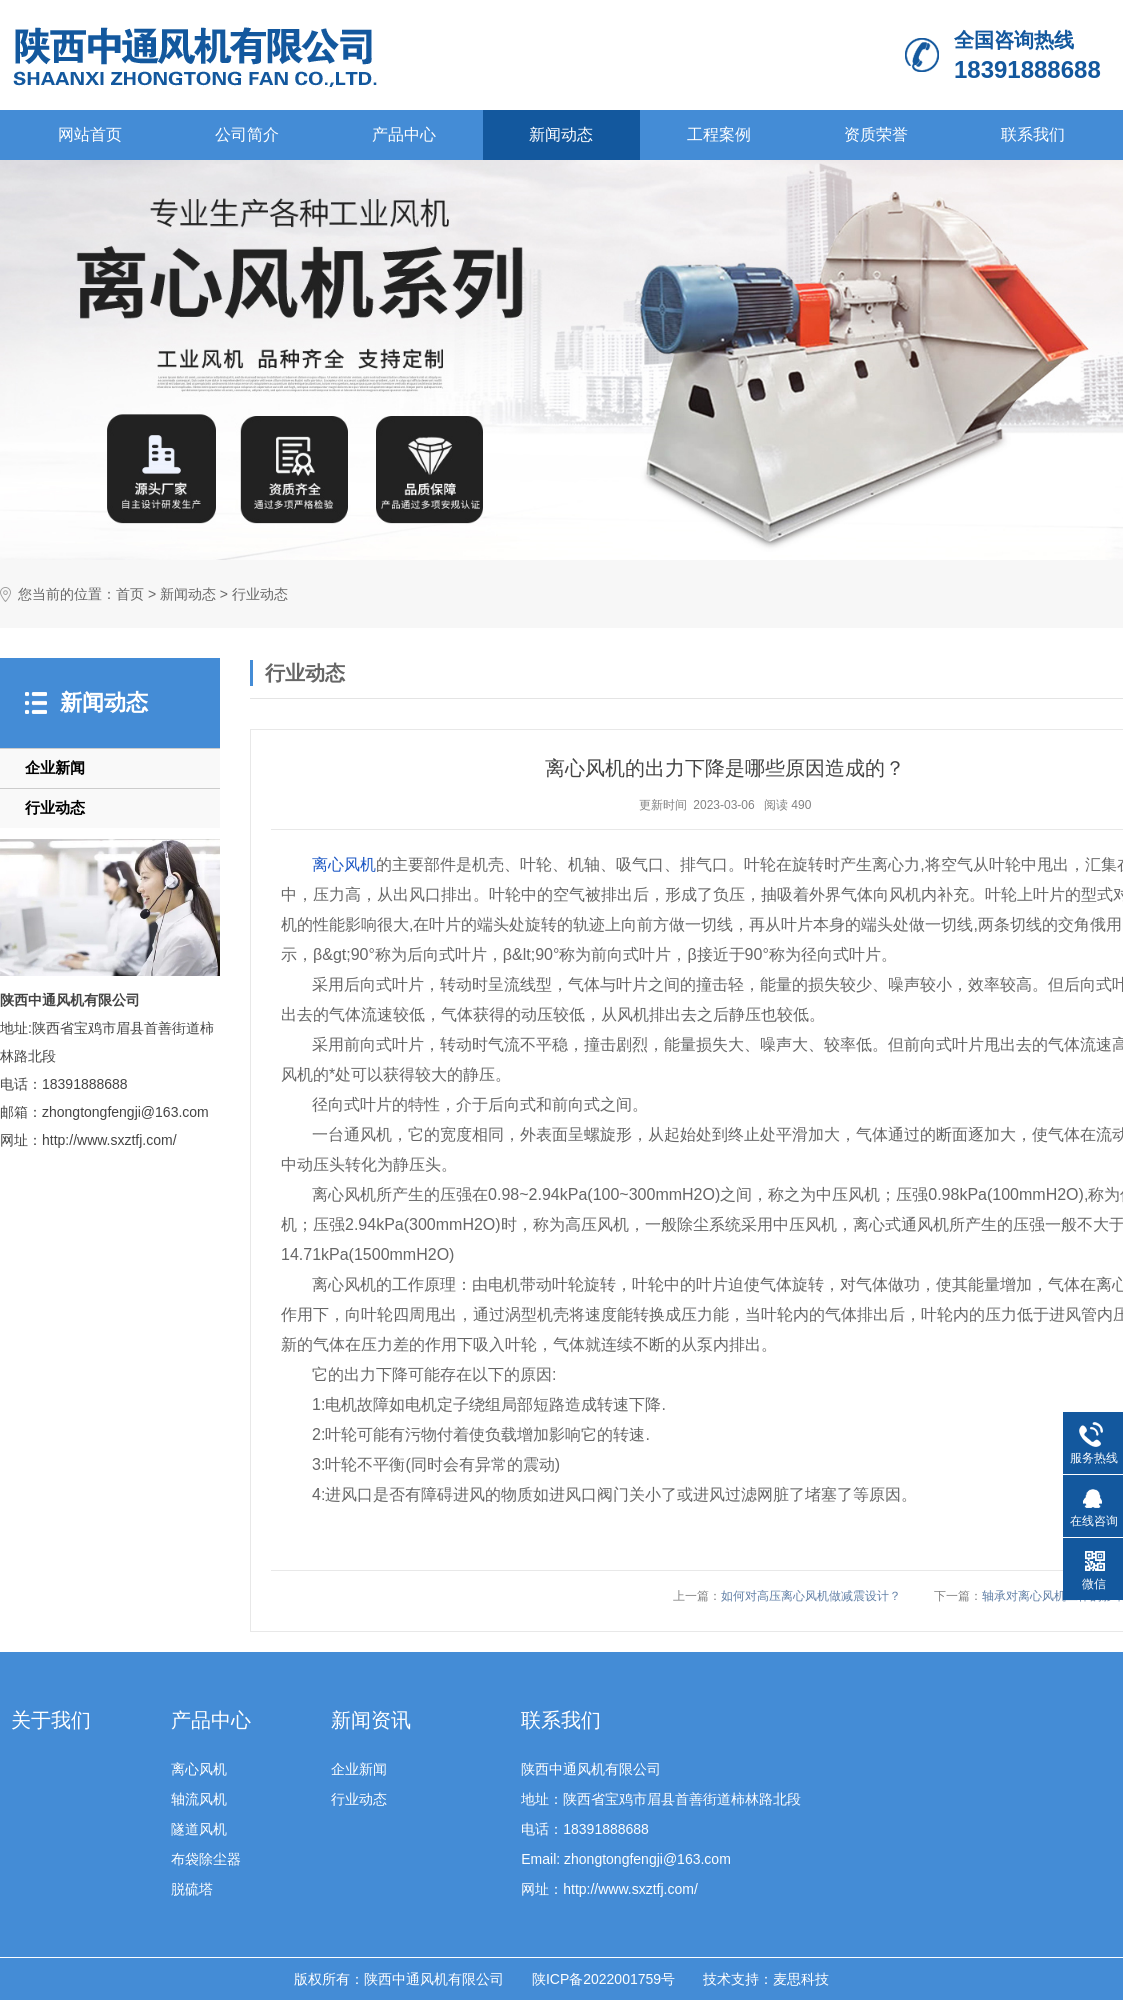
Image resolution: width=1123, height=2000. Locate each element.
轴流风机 (199, 1799)
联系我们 (1033, 134)
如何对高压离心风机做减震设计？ (811, 1596)
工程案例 (719, 134)
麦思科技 (801, 1979)
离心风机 (344, 864)
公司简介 (247, 134)
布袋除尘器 (206, 1859)
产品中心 (404, 134)
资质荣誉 (876, 134)
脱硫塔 (192, 1889)
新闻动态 (561, 134)
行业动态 (260, 594)
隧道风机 (199, 1829)
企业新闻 (55, 767)
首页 (130, 594)
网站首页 (90, 134)
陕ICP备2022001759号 (603, 1979)
